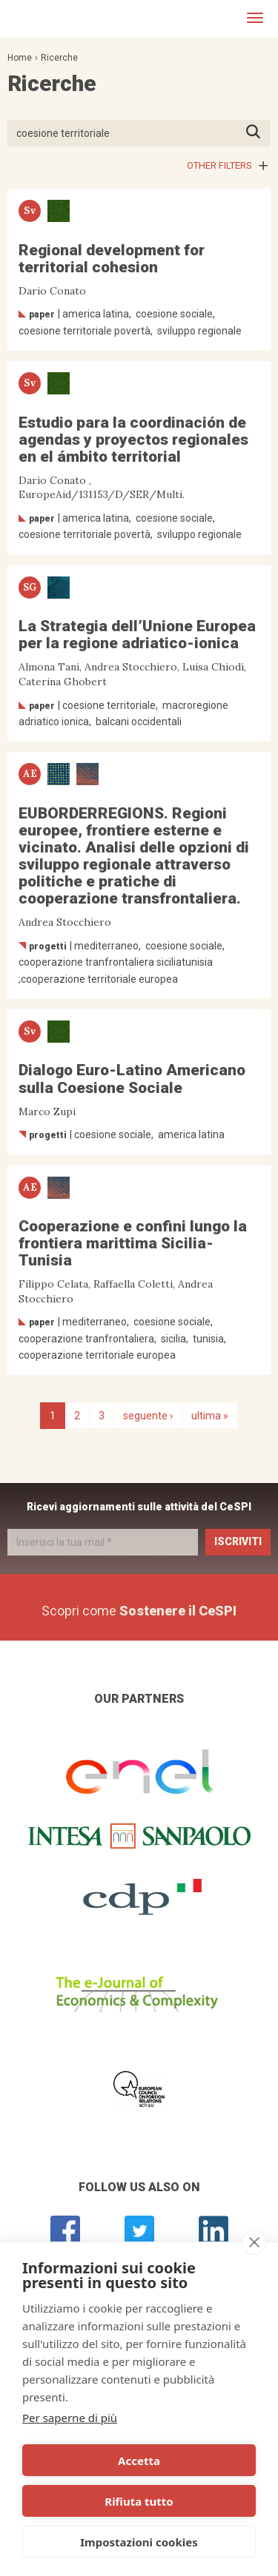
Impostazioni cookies (139, 2542)
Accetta (139, 2460)
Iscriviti (238, 1541)
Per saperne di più (69, 2417)
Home (19, 58)
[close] (254, 2242)
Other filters (219, 165)
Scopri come (139, 1610)
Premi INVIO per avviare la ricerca (258, 133)
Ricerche (59, 58)
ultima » (209, 1416)
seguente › (148, 1416)
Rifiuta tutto (139, 2501)
